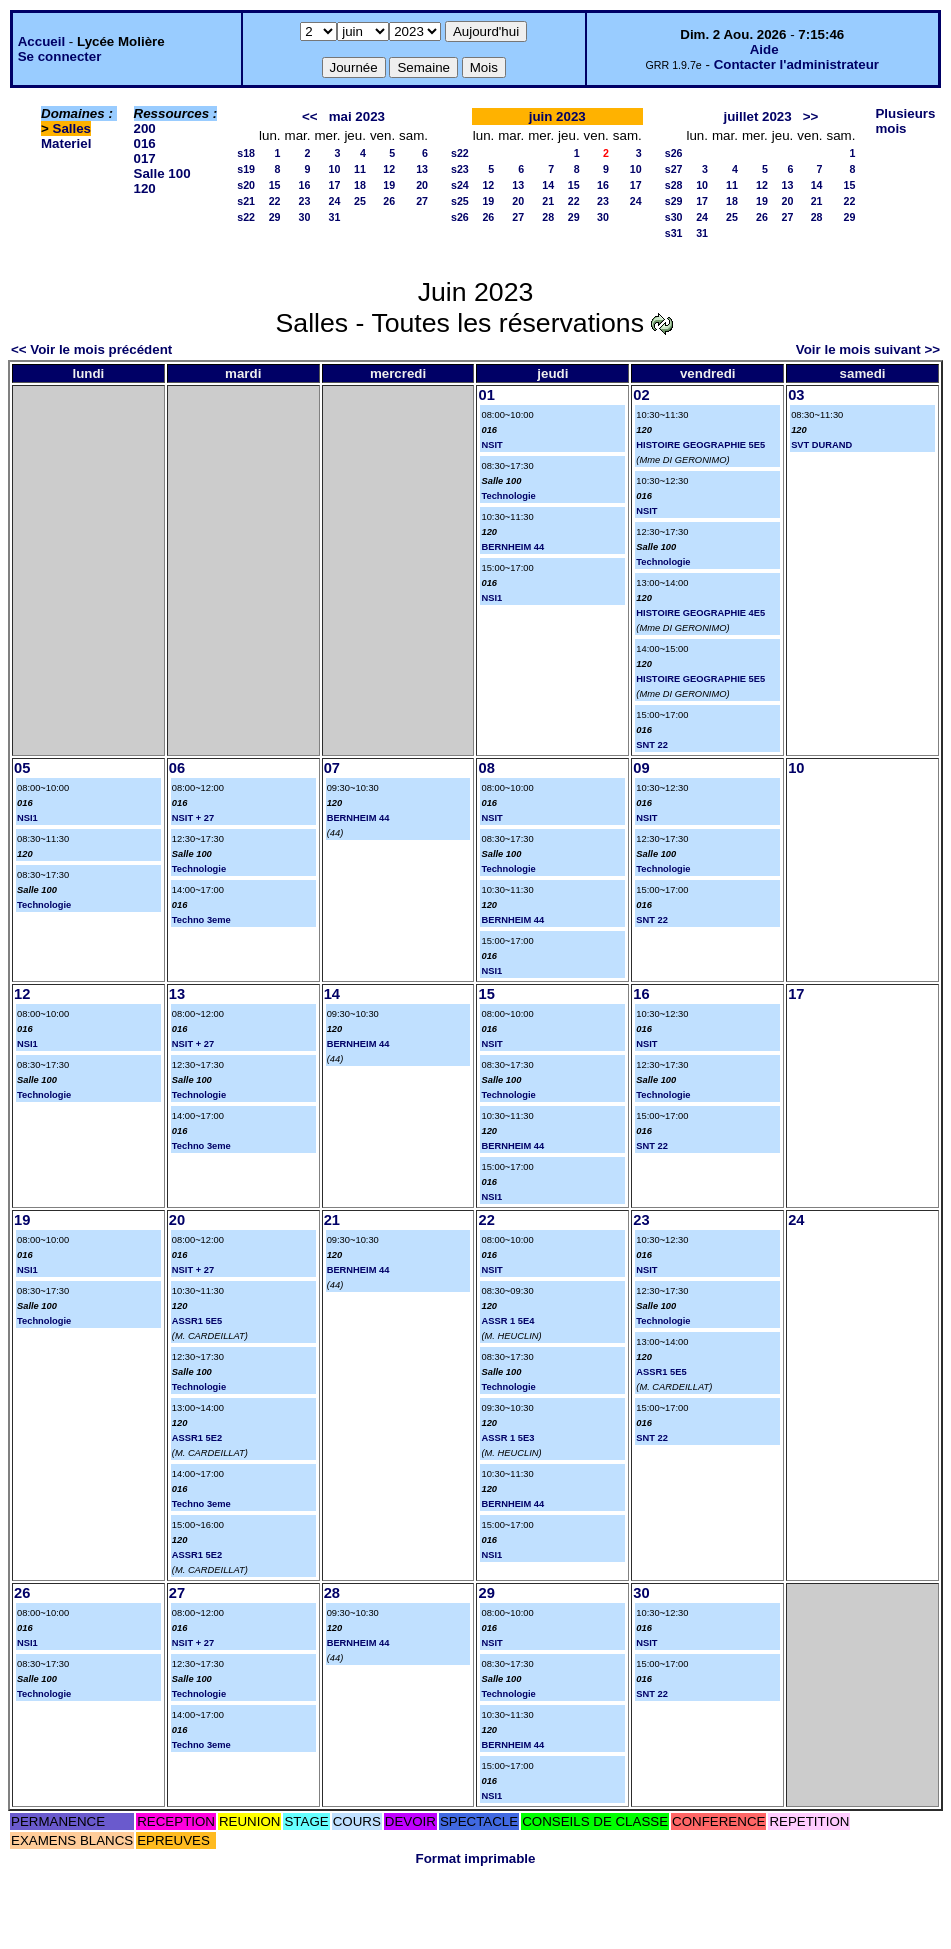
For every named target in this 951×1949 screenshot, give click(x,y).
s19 (246, 169)
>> (811, 116)
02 (641, 395)
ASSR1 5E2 (197, 1438)
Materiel (66, 143)
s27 (674, 169)
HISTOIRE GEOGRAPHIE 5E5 (700, 445)
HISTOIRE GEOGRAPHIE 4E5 (700, 613)
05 (22, 768)
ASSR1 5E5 (197, 1321)
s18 (246, 153)
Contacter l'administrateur (796, 64)
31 (335, 217)
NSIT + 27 (193, 818)
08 (486, 768)
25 (360, 201)
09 (641, 768)
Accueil (41, 41)
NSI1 (491, 598)
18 (360, 185)
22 (275, 201)
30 (305, 217)
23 (305, 201)
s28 (674, 185)
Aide (764, 49)
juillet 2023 (758, 116)
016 (145, 143)
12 (389, 169)
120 (145, 188)
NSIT (491, 445)
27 (422, 201)
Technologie (508, 496)
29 (275, 217)
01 (486, 395)
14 (548, 185)
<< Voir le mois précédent (91, 349)
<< (310, 116)
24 (335, 201)
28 (548, 217)
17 (335, 185)
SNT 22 (652, 745)
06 (177, 768)
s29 (674, 201)
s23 (460, 169)
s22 (246, 217)
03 (796, 395)
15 (275, 185)
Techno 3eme (201, 920)
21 (548, 201)
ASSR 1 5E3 (507, 1438)
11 (360, 169)
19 (389, 185)
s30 (674, 217)
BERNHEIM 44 (512, 547)
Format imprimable (476, 1858)
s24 (460, 185)
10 (335, 169)
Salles (72, 128)
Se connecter (60, 56)
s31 (674, 233)
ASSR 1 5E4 (507, 1321)
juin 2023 (557, 116)
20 (422, 185)
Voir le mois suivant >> (868, 349)
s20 (246, 185)
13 (422, 169)
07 (332, 768)
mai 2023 (357, 116)
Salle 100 (162, 173)
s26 (460, 217)
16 (305, 185)
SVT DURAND (821, 445)
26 (389, 201)
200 (145, 128)
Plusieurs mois (905, 121)
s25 (460, 201)
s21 (246, 201)
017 (145, 158)
